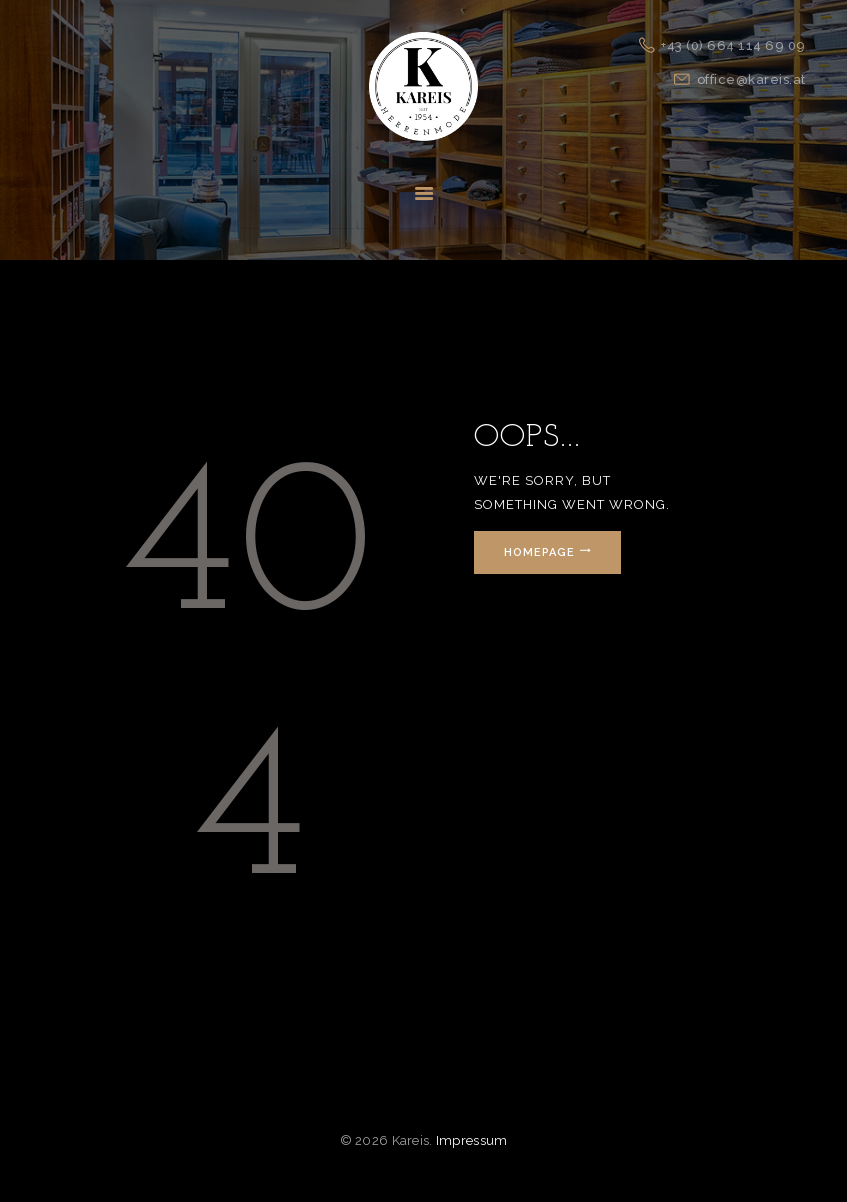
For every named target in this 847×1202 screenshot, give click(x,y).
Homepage (539, 552)
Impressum (472, 1140)
